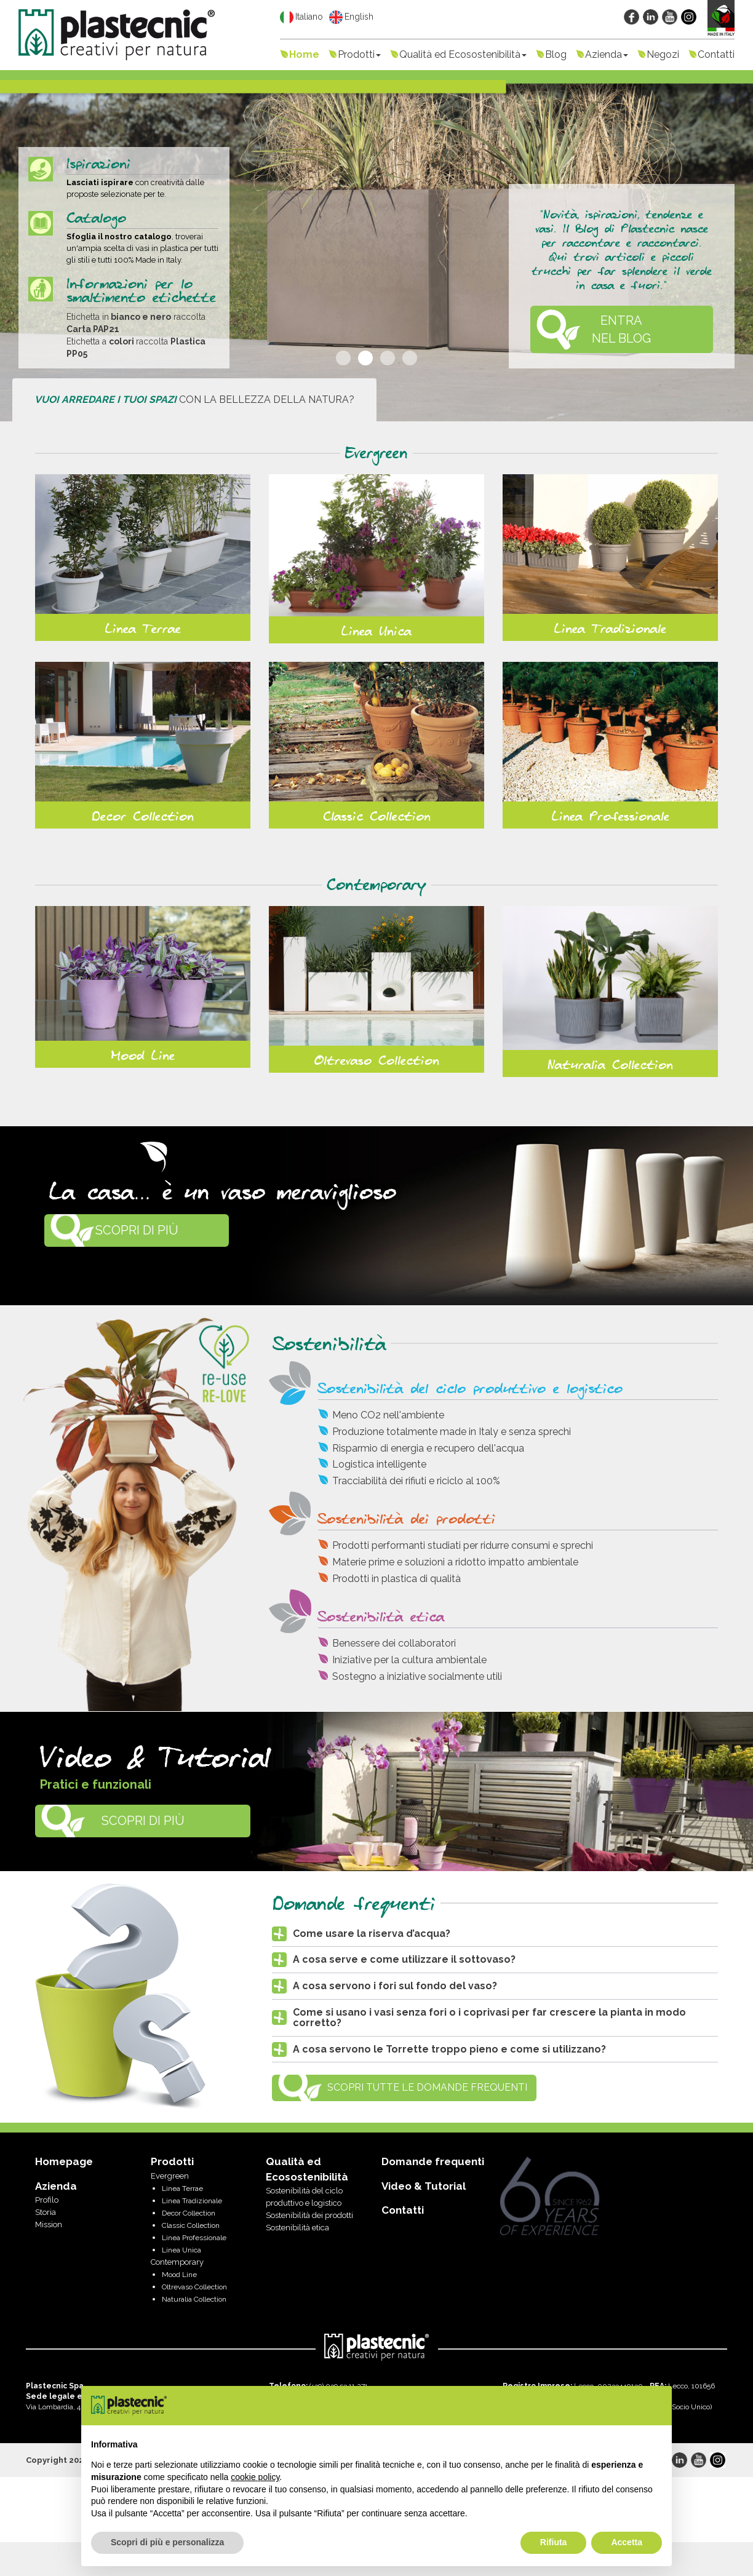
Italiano (301, 17)
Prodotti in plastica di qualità (396, 1578)
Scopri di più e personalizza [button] (167, 2542)
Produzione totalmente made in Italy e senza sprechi (451, 1431)
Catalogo (96, 218)
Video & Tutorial (423, 2186)
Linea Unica (376, 631)
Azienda (606, 54)
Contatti (716, 54)
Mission (48, 2224)
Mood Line (143, 1056)
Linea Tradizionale (610, 629)
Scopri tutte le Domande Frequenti (427, 2087)
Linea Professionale (610, 816)
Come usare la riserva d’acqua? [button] (371, 1933)
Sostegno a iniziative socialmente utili (417, 1676)
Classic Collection (377, 816)
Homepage (64, 2161)
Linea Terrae (143, 629)
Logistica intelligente (379, 1464)
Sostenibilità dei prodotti (406, 1519)
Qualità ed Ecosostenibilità (463, 54)
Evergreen (376, 454)
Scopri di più (136, 1230)
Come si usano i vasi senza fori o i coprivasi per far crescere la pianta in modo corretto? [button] (489, 2017)
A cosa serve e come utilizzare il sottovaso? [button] (404, 1959)
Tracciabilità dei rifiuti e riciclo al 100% (416, 1481)
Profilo (46, 2199)
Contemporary (376, 885)
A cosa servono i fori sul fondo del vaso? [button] (395, 1986)
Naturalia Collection (610, 1065)
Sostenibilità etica (381, 1617)
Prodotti (359, 54)
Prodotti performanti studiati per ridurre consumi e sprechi (462, 1545)
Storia (45, 2212)
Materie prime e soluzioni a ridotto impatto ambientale (455, 1562)
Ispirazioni (98, 164)
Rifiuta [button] (553, 2542)
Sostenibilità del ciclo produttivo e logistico (470, 1389)
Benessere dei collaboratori (394, 1643)
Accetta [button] (626, 2542)
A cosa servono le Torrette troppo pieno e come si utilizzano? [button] (449, 2049)
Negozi (663, 54)
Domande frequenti (432, 2161)
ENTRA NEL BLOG (621, 329)
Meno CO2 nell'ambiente (388, 1415)
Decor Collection (143, 816)
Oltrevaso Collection (376, 1061)
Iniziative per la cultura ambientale (409, 1660)
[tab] (495, 1934)
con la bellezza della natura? (194, 399)
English (351, 17)
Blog (556, 54)
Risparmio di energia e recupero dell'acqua (428, 1448)
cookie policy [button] (255, 2477)
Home (304, 54)
